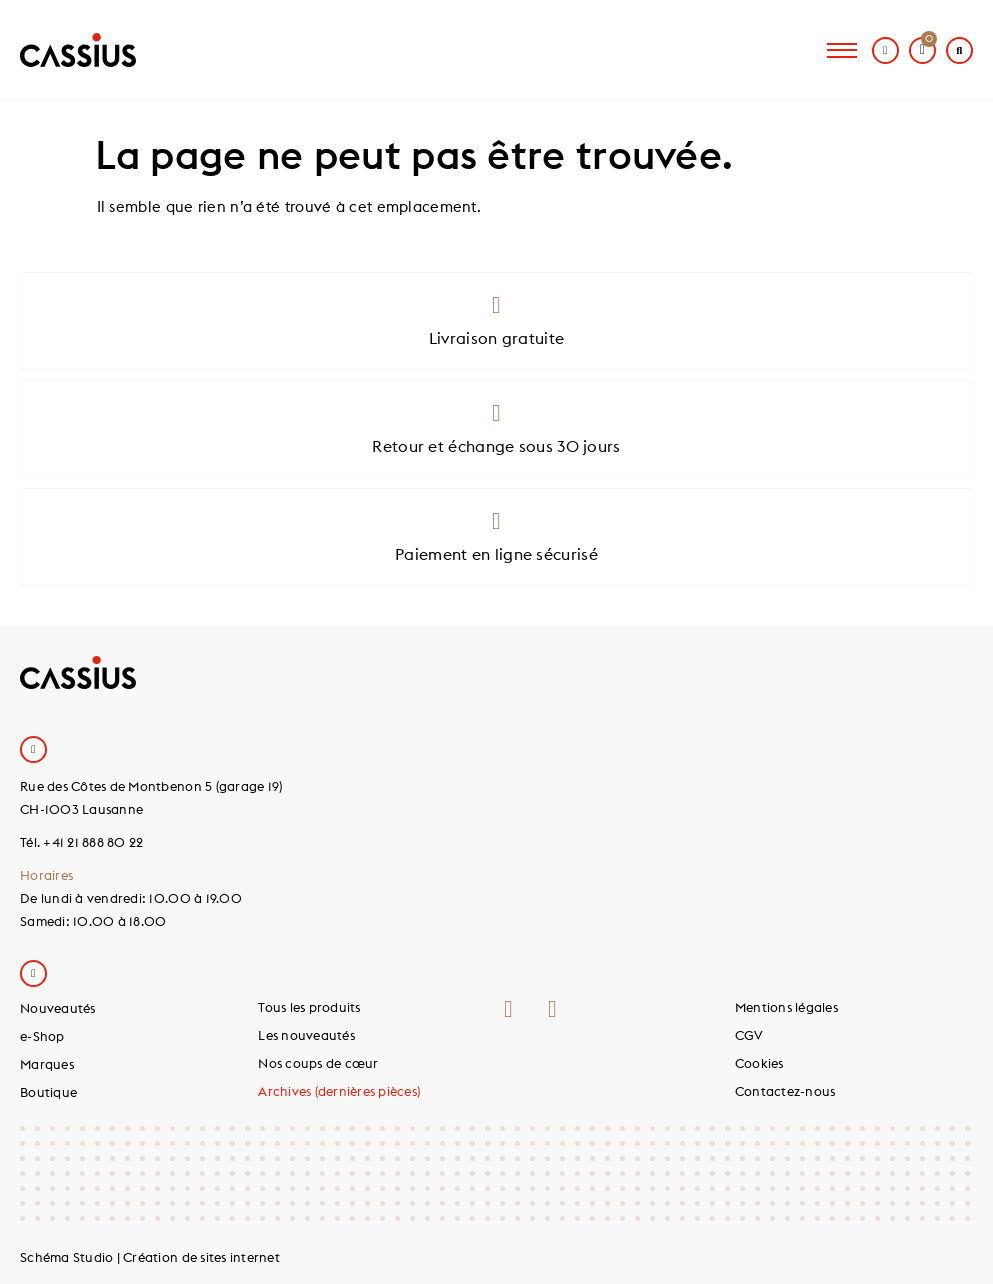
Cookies (759, 1063)
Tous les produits (309, 1007)
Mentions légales (786, 1007)
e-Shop (42, 1036)
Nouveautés (58, 1008)
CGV (749, 1035)
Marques (47, 1064)
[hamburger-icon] (842, 50)
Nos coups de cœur (318, 1063)
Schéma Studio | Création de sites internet (150, 1257)
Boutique (48, 1092)
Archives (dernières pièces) (339, 1091)
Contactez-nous (785, 1091)
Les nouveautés (306, 1035)
